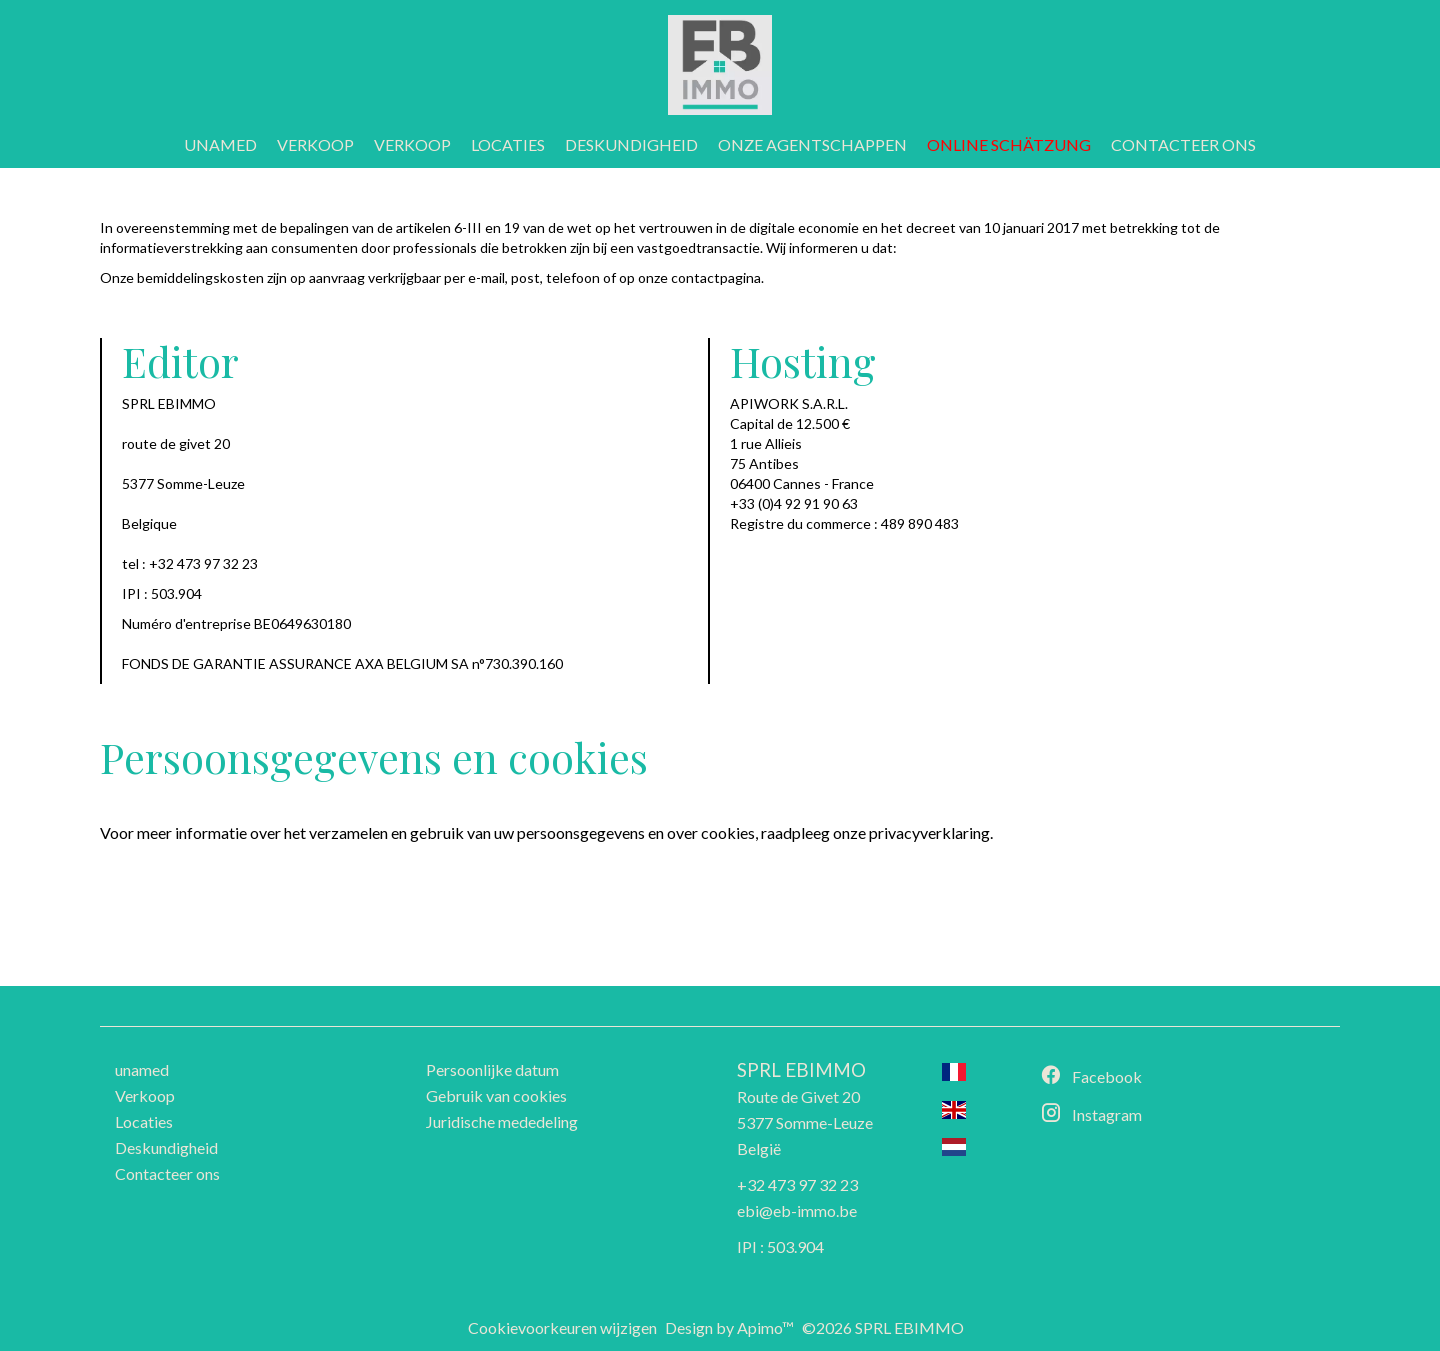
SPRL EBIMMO (801, 1070)
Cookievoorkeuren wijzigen (562, 1327)
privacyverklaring (929, 832)
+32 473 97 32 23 (797, 1184)
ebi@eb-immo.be (797, 1210)
